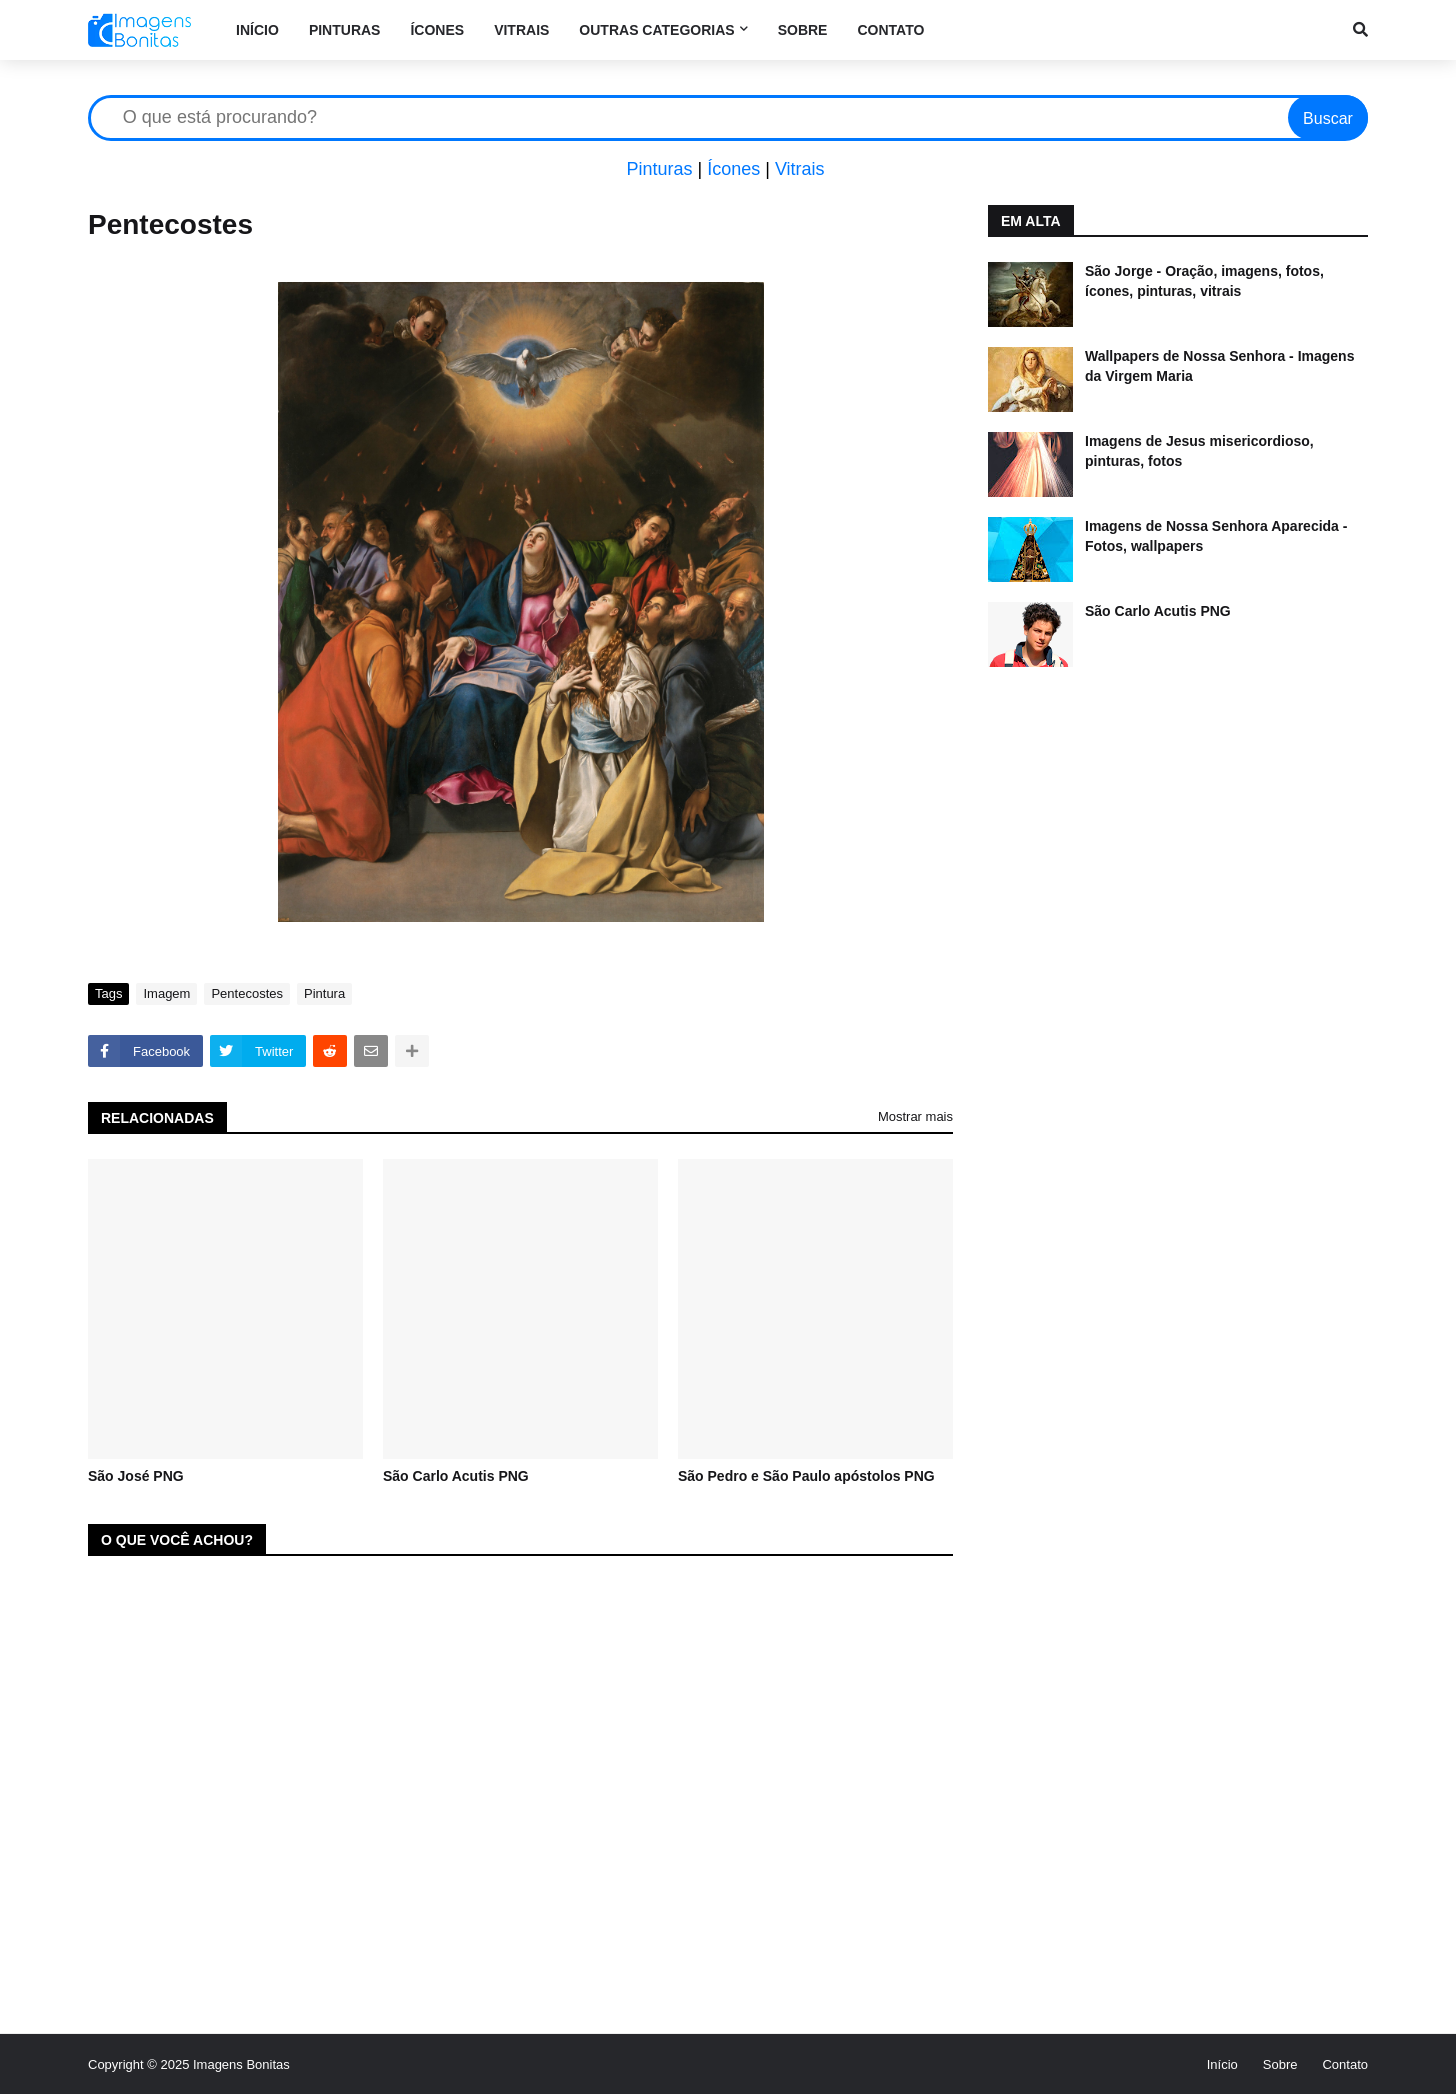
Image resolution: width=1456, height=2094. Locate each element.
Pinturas (659, 169)
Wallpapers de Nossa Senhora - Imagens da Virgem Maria (1219, 366)
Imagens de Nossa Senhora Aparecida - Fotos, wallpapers (1216, 536)
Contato (1345, 2064)
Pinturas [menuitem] (345, 30)
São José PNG (136, 1476)
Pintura (324, 993)
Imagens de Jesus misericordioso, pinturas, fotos (1199, 451)
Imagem (166, 993)
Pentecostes (247, 993)
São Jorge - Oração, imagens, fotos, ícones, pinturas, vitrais (1204, 281)
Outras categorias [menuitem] (656, 30)
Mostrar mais (915, 1116)
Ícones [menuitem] (437, 30)
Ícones (733, 169)
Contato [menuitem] (890, 30)
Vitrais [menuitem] (521, 30)
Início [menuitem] (257, 30)
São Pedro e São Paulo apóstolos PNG (806, 1476)
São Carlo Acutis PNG (456, 1476)
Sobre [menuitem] (803, 30)
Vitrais (800, 169)
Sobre (1280, 2064)
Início (1222, 2064)
